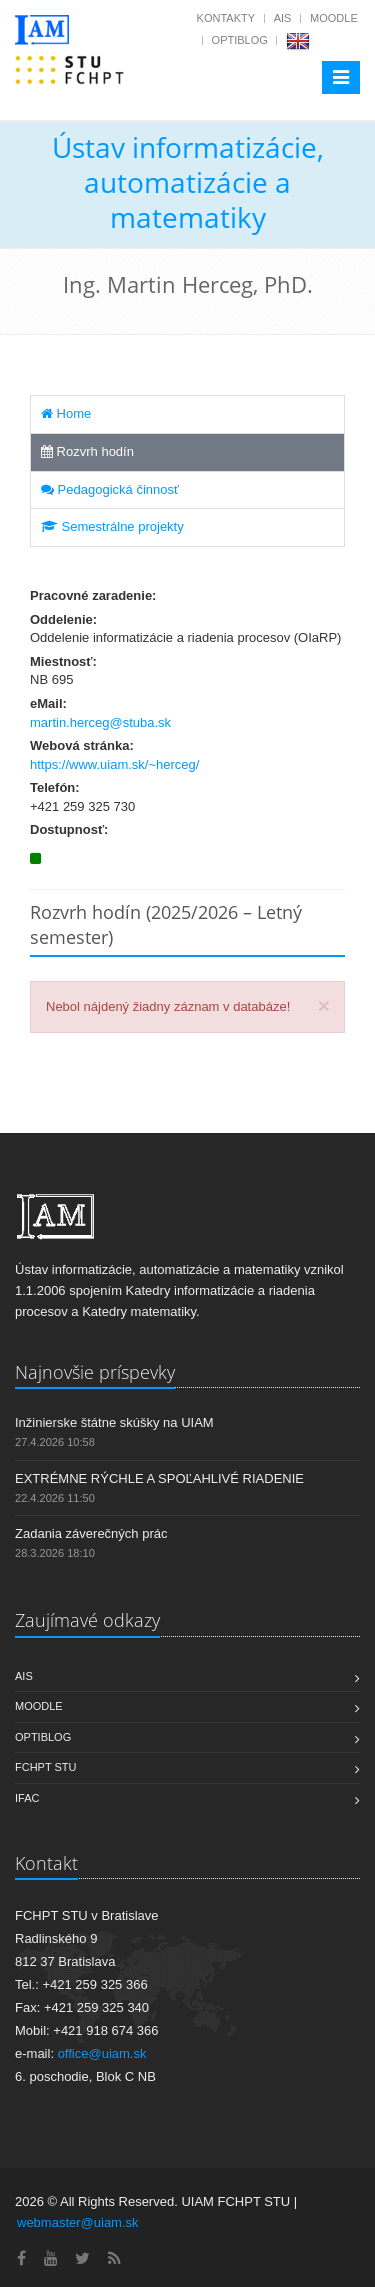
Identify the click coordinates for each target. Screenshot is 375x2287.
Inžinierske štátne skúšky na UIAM (114, 1422)
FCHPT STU (46, 1767)
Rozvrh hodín (87, 451)
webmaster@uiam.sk (78, 2222)
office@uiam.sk (102, 2053)
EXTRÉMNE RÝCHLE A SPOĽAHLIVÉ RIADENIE (159, 1478)
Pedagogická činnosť (110, 489)
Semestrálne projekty (112, 526)
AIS (283, 18)
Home (66, 413)
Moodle (334, 18)
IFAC (27, 1798)
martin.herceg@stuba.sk (100, 722)
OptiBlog (240, 40)
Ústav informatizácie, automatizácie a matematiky (188, 182)
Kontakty (226, 18)
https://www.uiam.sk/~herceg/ (114, 764)
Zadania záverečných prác (91, 1533)
